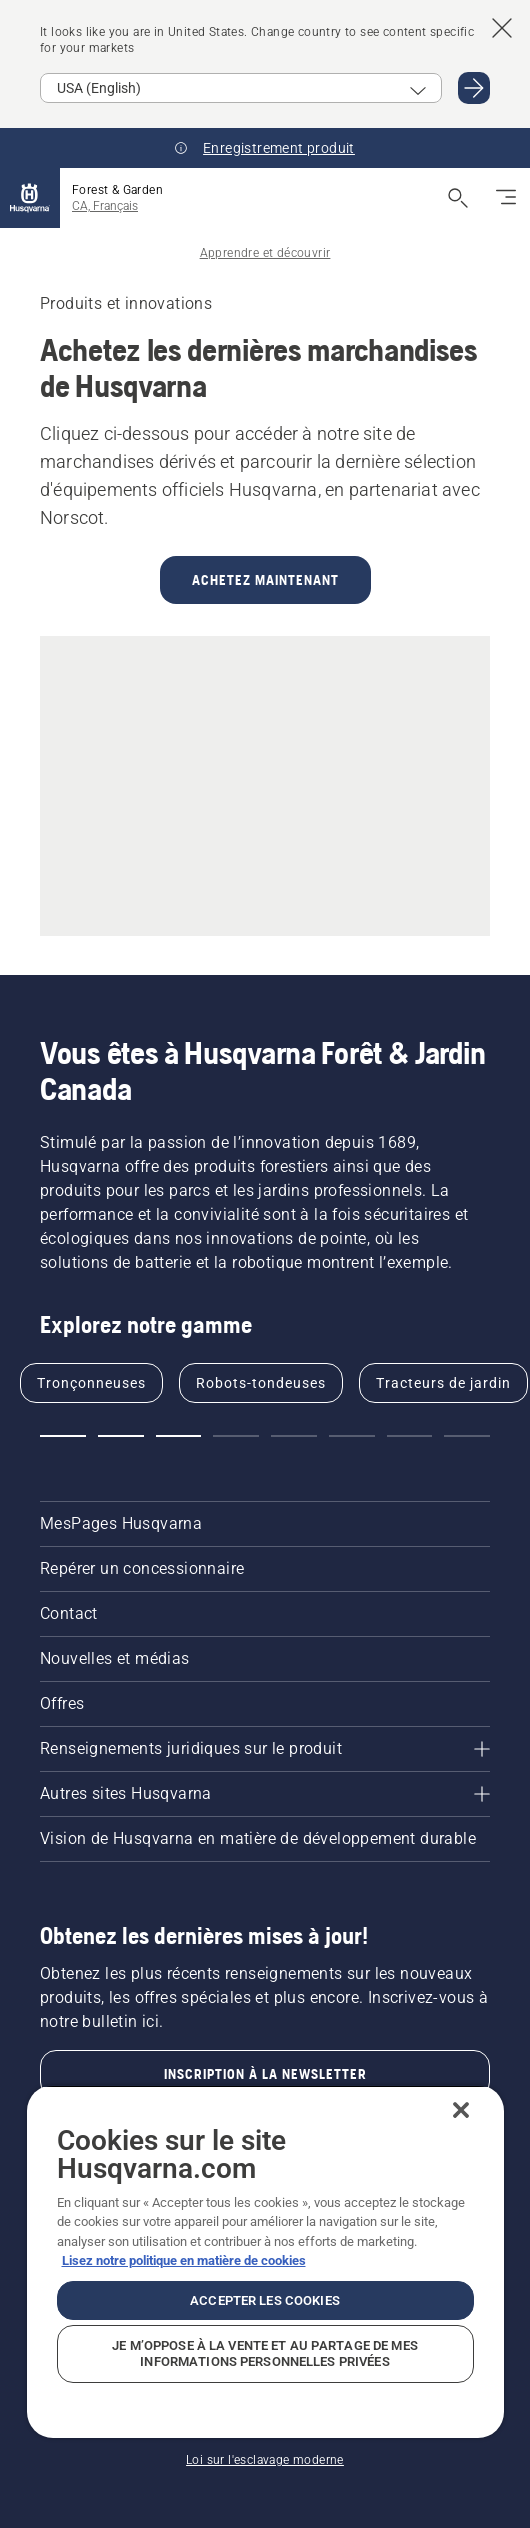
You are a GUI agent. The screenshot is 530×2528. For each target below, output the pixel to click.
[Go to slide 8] (467, 1436)
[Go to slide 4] (236, 1436)
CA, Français (105, 206)
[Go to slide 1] (63, 1436)
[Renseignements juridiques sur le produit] (265, 1749)
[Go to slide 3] (179, 1436)
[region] (265, 2261)
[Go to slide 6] (352, 1436)
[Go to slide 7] (410, 1436)
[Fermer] (461, 2110)
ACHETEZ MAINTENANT (265, 580)
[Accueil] (30, 198)
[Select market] (241, 88)
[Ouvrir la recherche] (458, 198)
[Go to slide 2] (121, 1436)
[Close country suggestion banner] (502, 28)
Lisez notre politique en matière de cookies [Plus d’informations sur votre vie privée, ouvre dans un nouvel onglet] (184, 2260)
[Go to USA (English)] (474, 88)
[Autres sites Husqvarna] (265, 1794)
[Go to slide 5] (294, 1436)
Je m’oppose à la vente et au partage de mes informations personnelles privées (265, 2353)
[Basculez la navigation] (506, 198)
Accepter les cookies (265, 2300)
